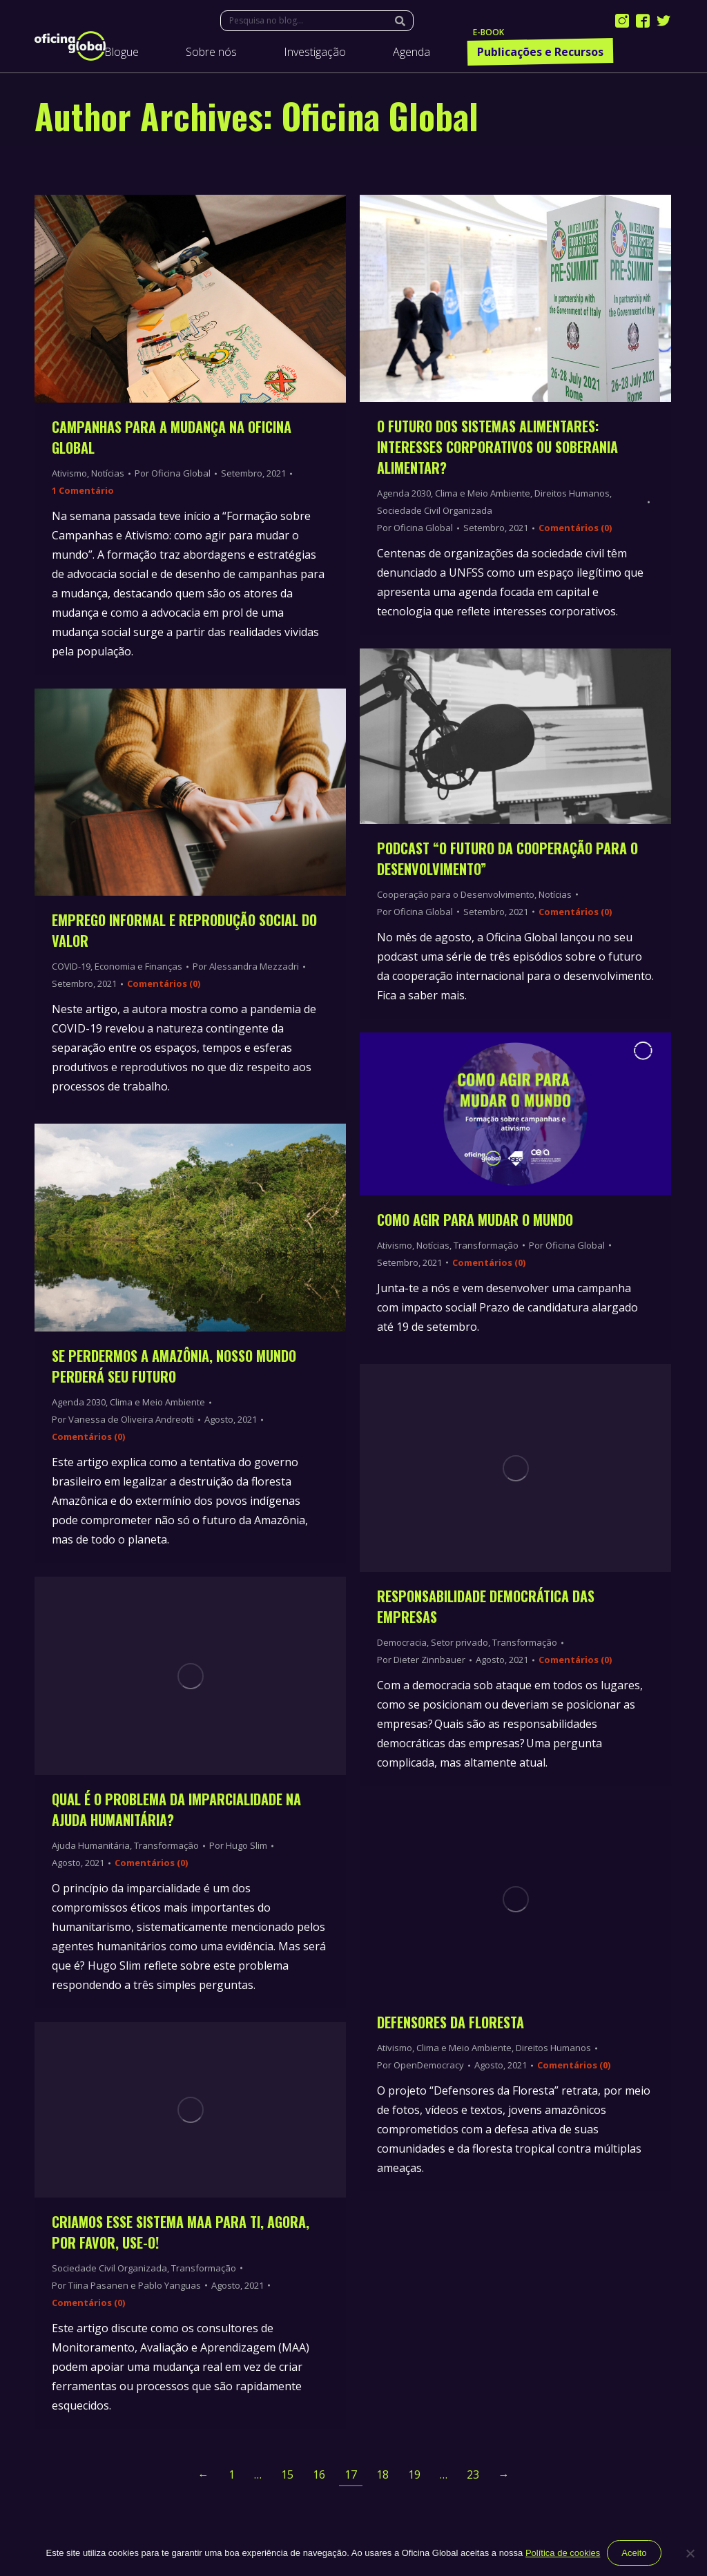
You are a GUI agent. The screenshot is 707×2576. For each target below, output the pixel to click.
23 (473, 2474)
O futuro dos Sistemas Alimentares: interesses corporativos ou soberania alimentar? (497, 447)
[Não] (690, 2553)
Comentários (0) (575, 527)
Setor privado (459, 1642)
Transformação (486, 1245)
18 (382, 2474)
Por (173, 473)
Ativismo (69, 473)
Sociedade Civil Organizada (434, 510)
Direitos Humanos (572, 493)
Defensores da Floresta (450, 2022)
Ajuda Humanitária (91, 1845)
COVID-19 (71, 966)
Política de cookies (562, 2553)
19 (414, 2474)
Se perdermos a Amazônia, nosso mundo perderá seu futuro (174, 1366)
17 (351, 2474)
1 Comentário (83, 490)
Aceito (633, 2553)
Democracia (402, 1642)
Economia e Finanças (138, 966)
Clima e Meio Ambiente (482, 493)
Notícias (107, 473)
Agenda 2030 (404, 493)
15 (287, 2474)
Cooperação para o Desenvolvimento (455, 894)
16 (319, 2474)
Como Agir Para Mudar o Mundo (475, 1219)
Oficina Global (380, 115)
